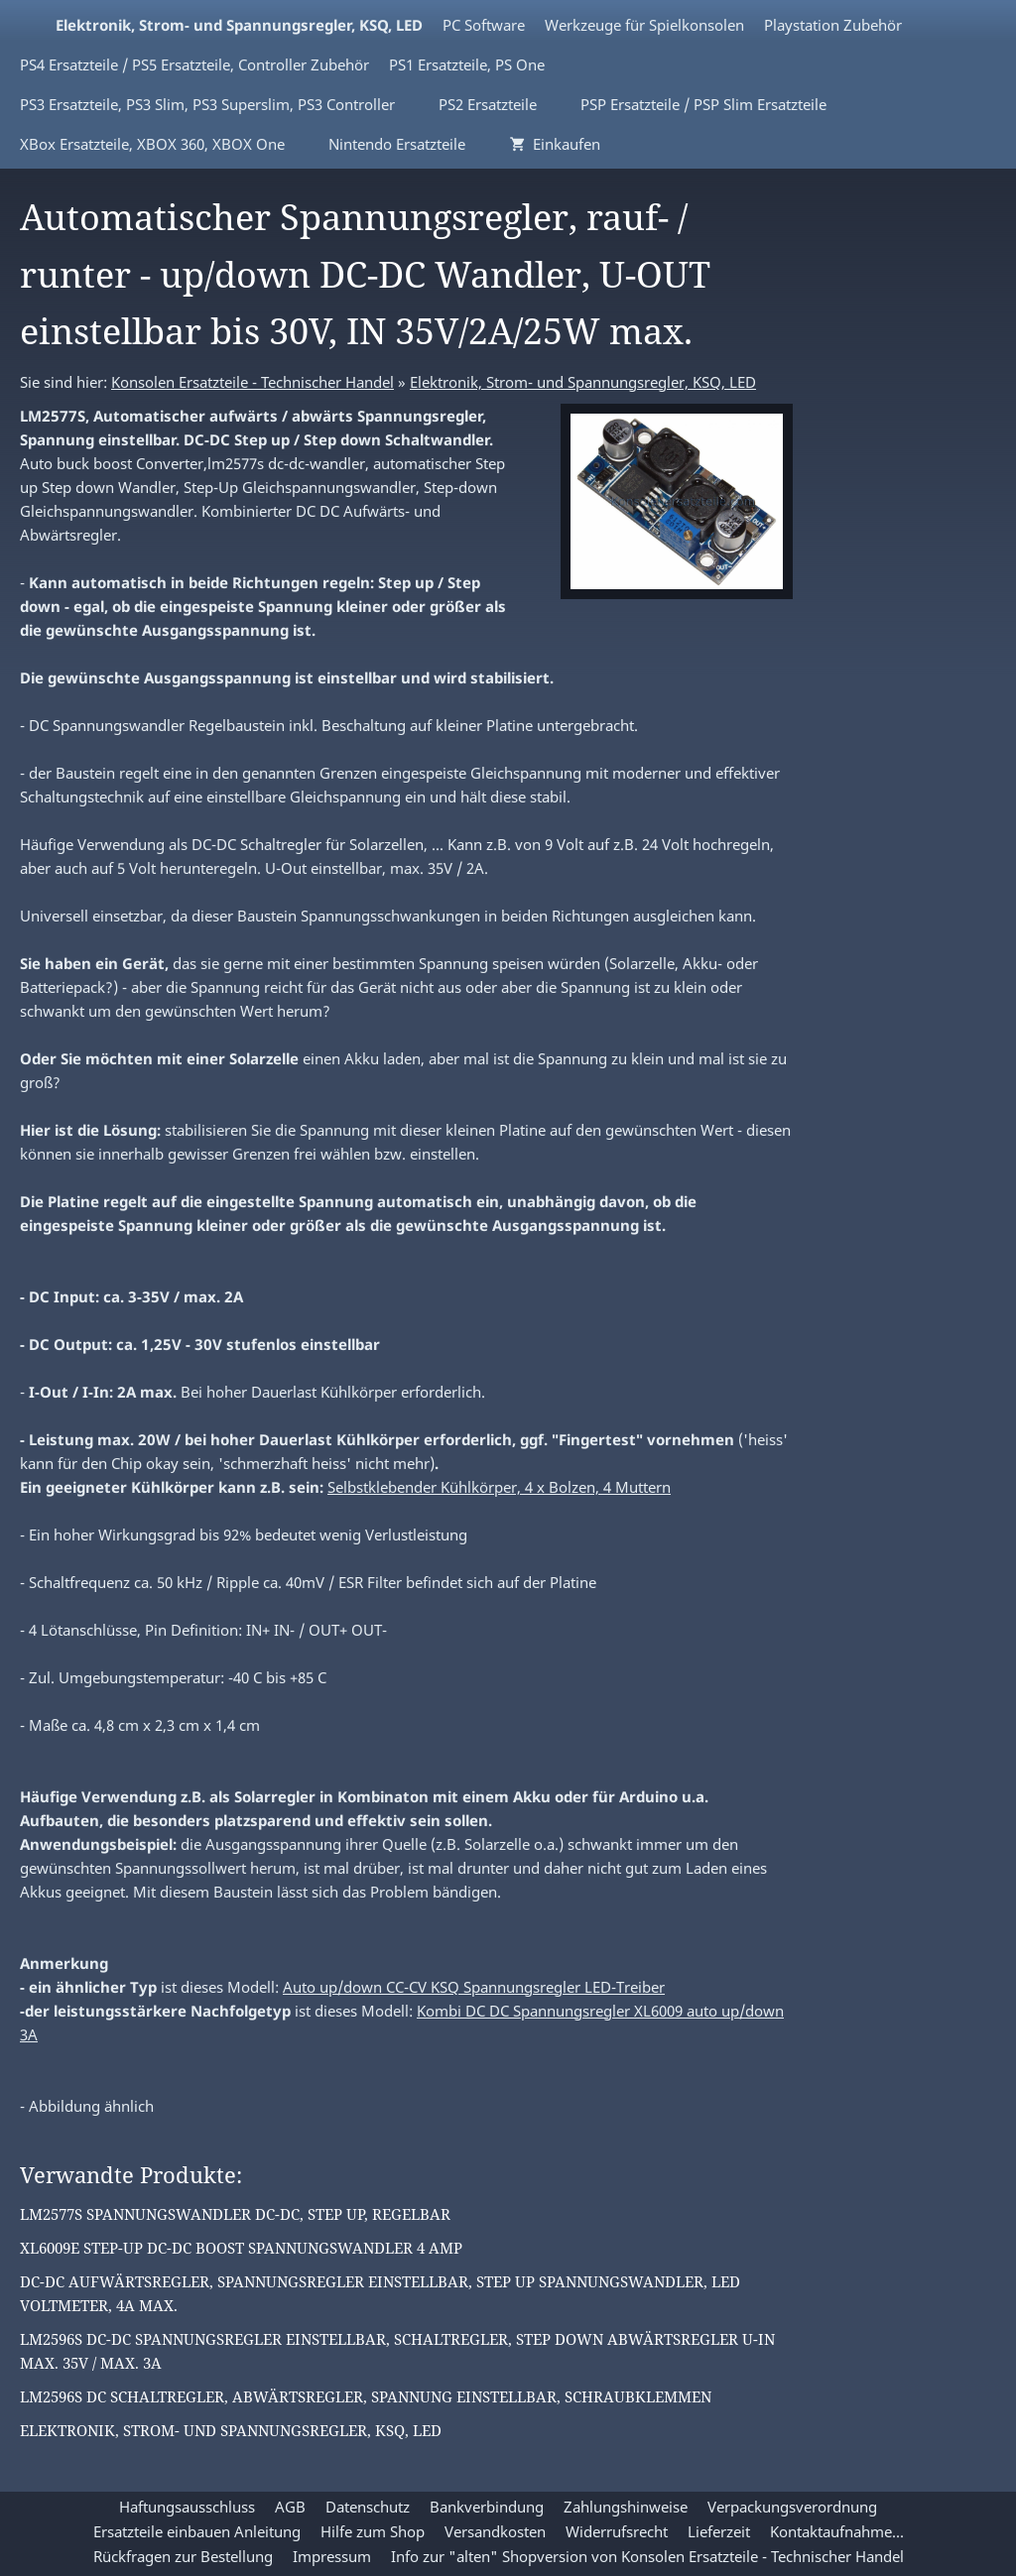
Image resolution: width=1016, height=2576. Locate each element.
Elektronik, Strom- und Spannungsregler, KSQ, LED (583, 382)
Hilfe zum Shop (372, 2531)
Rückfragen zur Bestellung (183, 2556)
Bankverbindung (487, 2506)
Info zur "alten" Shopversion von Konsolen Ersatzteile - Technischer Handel (647, 2556)
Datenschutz (367, 2506)
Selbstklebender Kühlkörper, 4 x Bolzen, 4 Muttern (499, 1487)
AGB (290, 2506)
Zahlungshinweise (626, 2506)
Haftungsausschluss (187, 2506)
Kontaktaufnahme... (837, 2531)
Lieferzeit (719, 2531)
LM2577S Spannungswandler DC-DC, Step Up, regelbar (235, 2214)
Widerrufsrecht (617, 2531)
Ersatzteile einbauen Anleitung (197, 2531)
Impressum (332, 2556)
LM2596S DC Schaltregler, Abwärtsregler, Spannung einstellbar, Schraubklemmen (365, 2396)
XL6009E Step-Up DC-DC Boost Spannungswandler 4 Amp (241, 2248)
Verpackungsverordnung (792, 2506)
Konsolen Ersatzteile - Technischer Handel (252, 382)
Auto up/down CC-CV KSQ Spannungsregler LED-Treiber (474, 1987)
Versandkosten (495, 2531)
